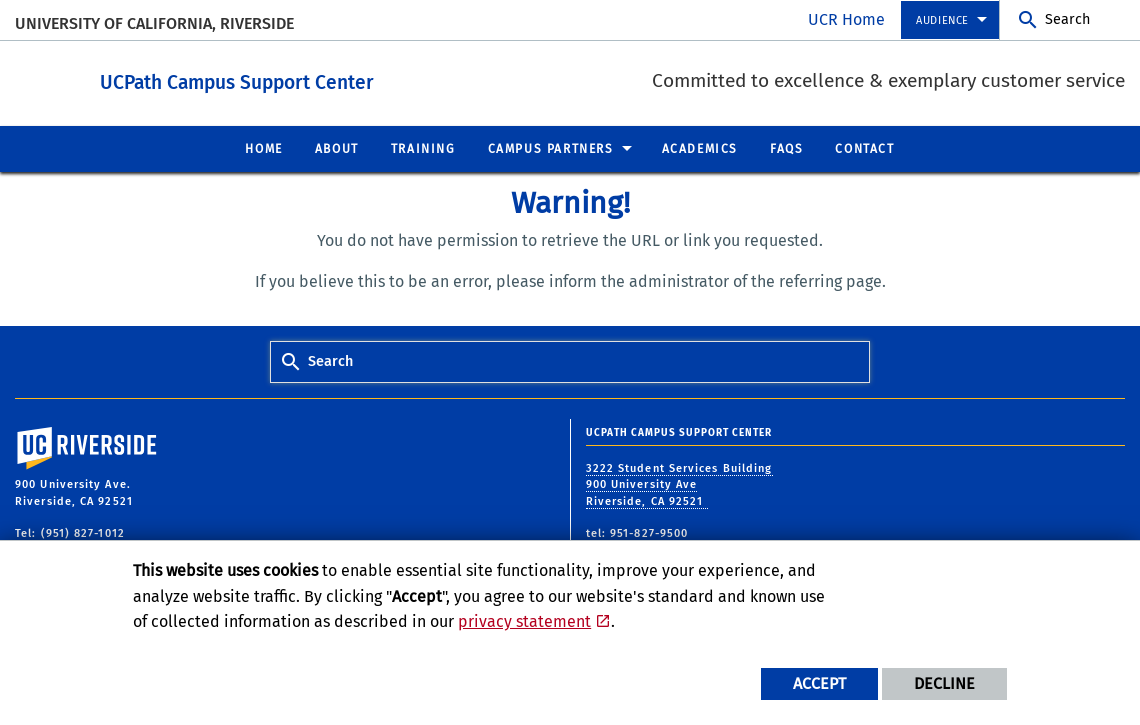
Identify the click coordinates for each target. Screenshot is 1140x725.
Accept (819, 683)
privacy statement (524, 621)
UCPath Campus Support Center (347, 78)
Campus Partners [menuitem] (551, 148)
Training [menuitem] (423, 148)
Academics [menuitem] (700, 148)
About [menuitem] (337, 148)
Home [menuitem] (263, 148)
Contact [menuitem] (864, 148)
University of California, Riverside (154, 23)
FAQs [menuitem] (786, 148)
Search (1067, 19)
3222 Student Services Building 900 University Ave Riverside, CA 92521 (679, 484)
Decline (944, 683)
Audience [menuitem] (942, 20)
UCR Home (846, 19)
